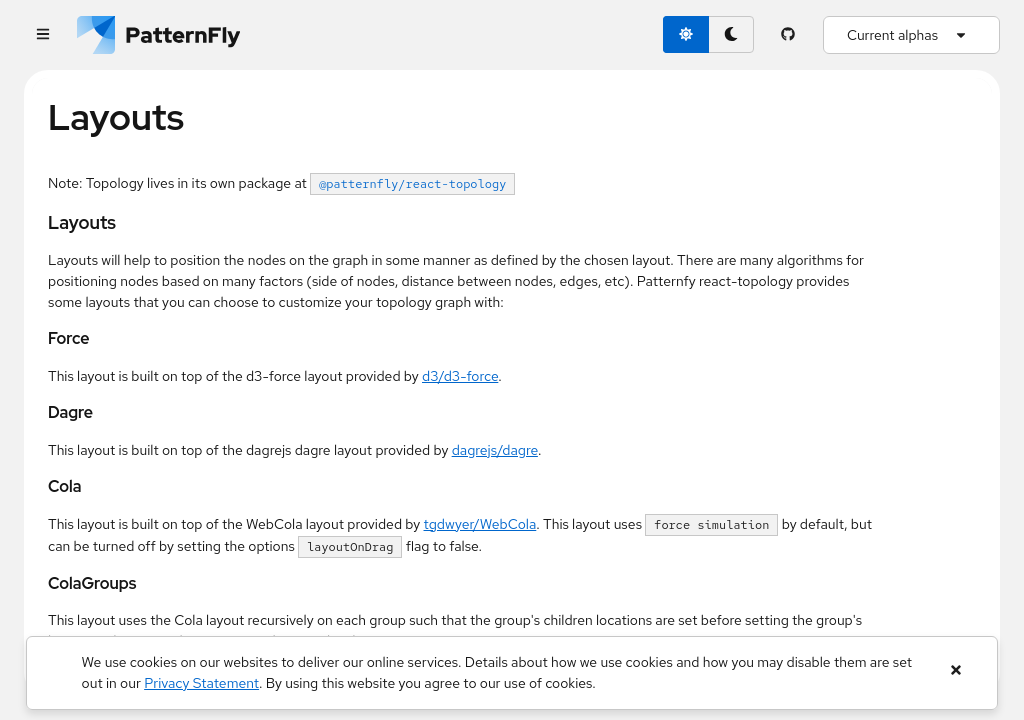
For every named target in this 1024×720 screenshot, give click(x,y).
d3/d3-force (460, 376)
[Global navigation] (42, 35)
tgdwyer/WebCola (480, 524)
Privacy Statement (201, 683)
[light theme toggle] (686, 34)
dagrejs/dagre (495, 450)
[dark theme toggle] (731, 34)
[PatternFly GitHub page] (788, 35)
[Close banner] (955, 670)
